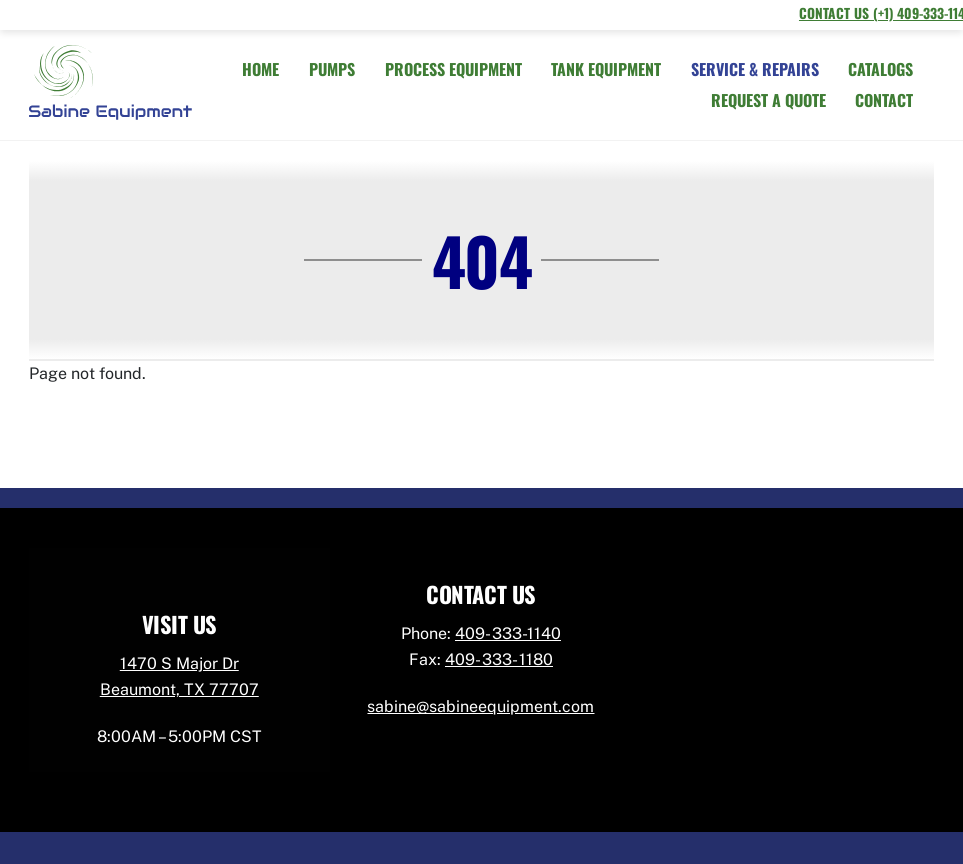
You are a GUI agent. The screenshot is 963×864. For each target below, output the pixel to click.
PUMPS (332, 69)
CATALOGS (880, 69)
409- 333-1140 (508, 633)
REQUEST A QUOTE (768, 100)
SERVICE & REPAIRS (755, 69)
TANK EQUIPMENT (606, 69)
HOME (260, 69)
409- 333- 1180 (499, 659)
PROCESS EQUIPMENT (453, 69)
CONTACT (884, 100)
